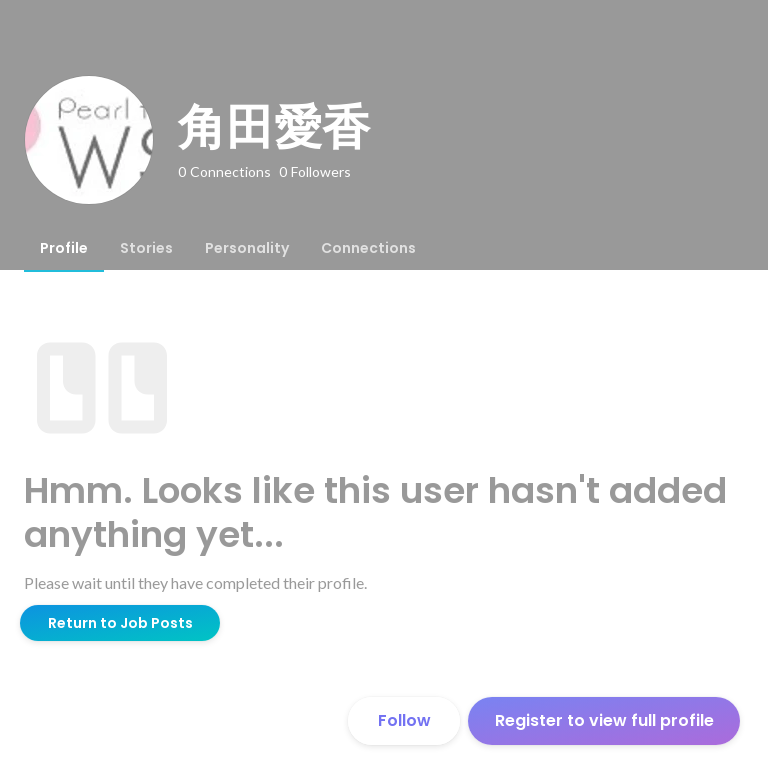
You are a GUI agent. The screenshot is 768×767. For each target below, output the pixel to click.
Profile (64, 248)
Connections (368, 248)
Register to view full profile (604, 720)
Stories (146, 248)
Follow (404, 720)
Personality (247, 248)
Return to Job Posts (120, 623)
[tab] (64, 248)
